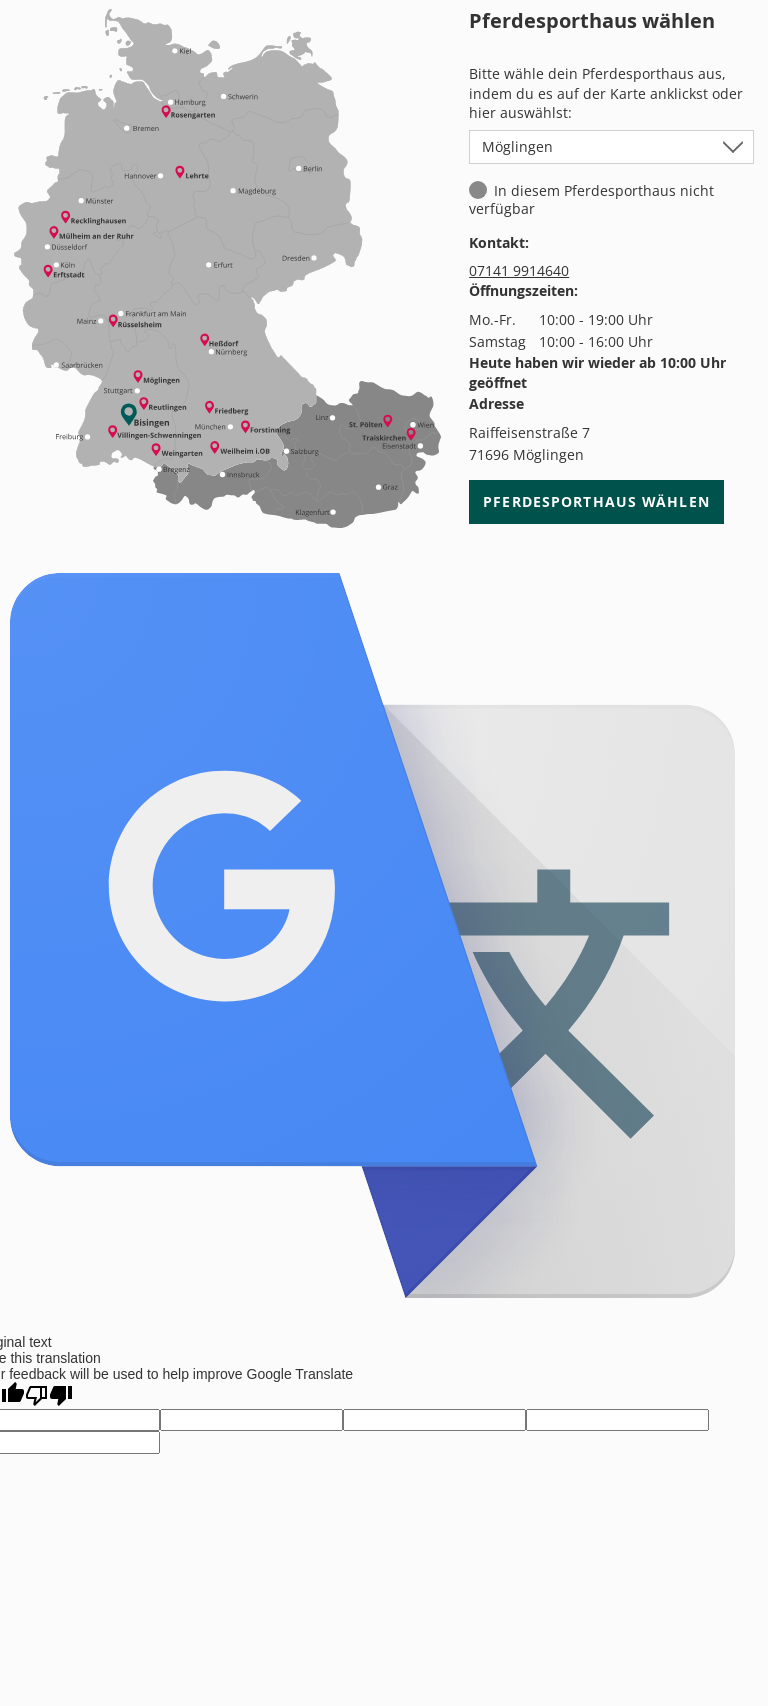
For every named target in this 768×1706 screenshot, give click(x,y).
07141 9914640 (519, 270)
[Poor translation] (49, 1395)
